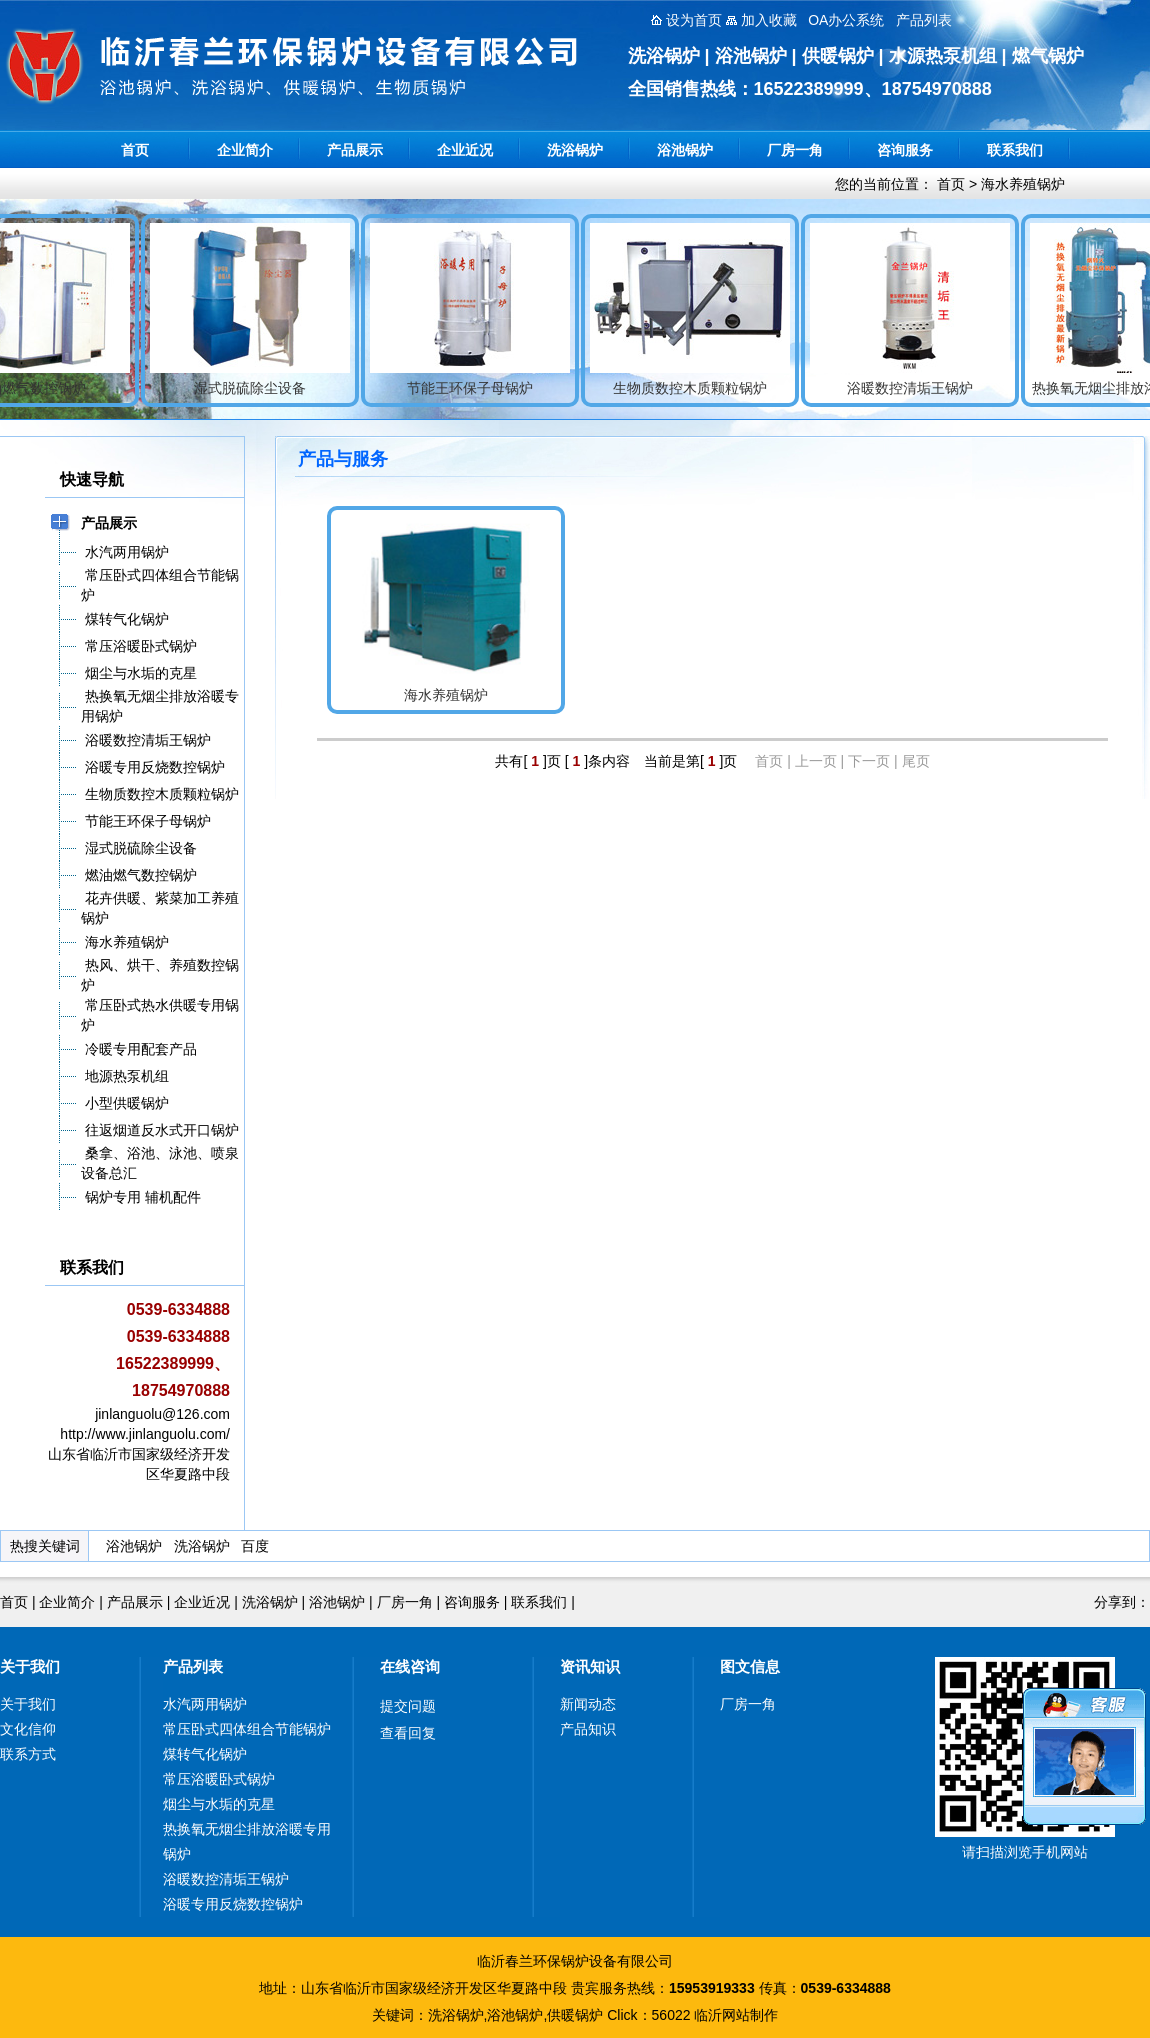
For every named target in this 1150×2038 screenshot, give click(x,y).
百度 (255, 1546)
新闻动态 (588, 1704)
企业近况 (465, 150)
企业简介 (245, 150)
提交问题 (408, 1706)
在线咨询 (410, 1666)
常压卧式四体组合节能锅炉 (247, 1729)
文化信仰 (28, 1729)
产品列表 (193, 1666)
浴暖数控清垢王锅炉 (226, 1879)
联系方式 (28, 1754)
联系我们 (1015, 150)
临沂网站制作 (736, 2015)
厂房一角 (795, 150)
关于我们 (30, 1666)
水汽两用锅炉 (205, 1704)
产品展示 (355, 150)
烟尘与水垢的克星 (219, 1804)
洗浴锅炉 (575, 150)
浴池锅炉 (685, 150)
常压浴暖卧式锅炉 (219, 1779)
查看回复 (408, 1733)
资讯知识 (590, 1666)
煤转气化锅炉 (205, 1754)
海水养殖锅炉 (1023, 184)
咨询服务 (905, 150)
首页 (135, 150)
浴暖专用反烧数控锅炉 (233, 1904)
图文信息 (750, 1666)
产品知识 (588, 1729)
